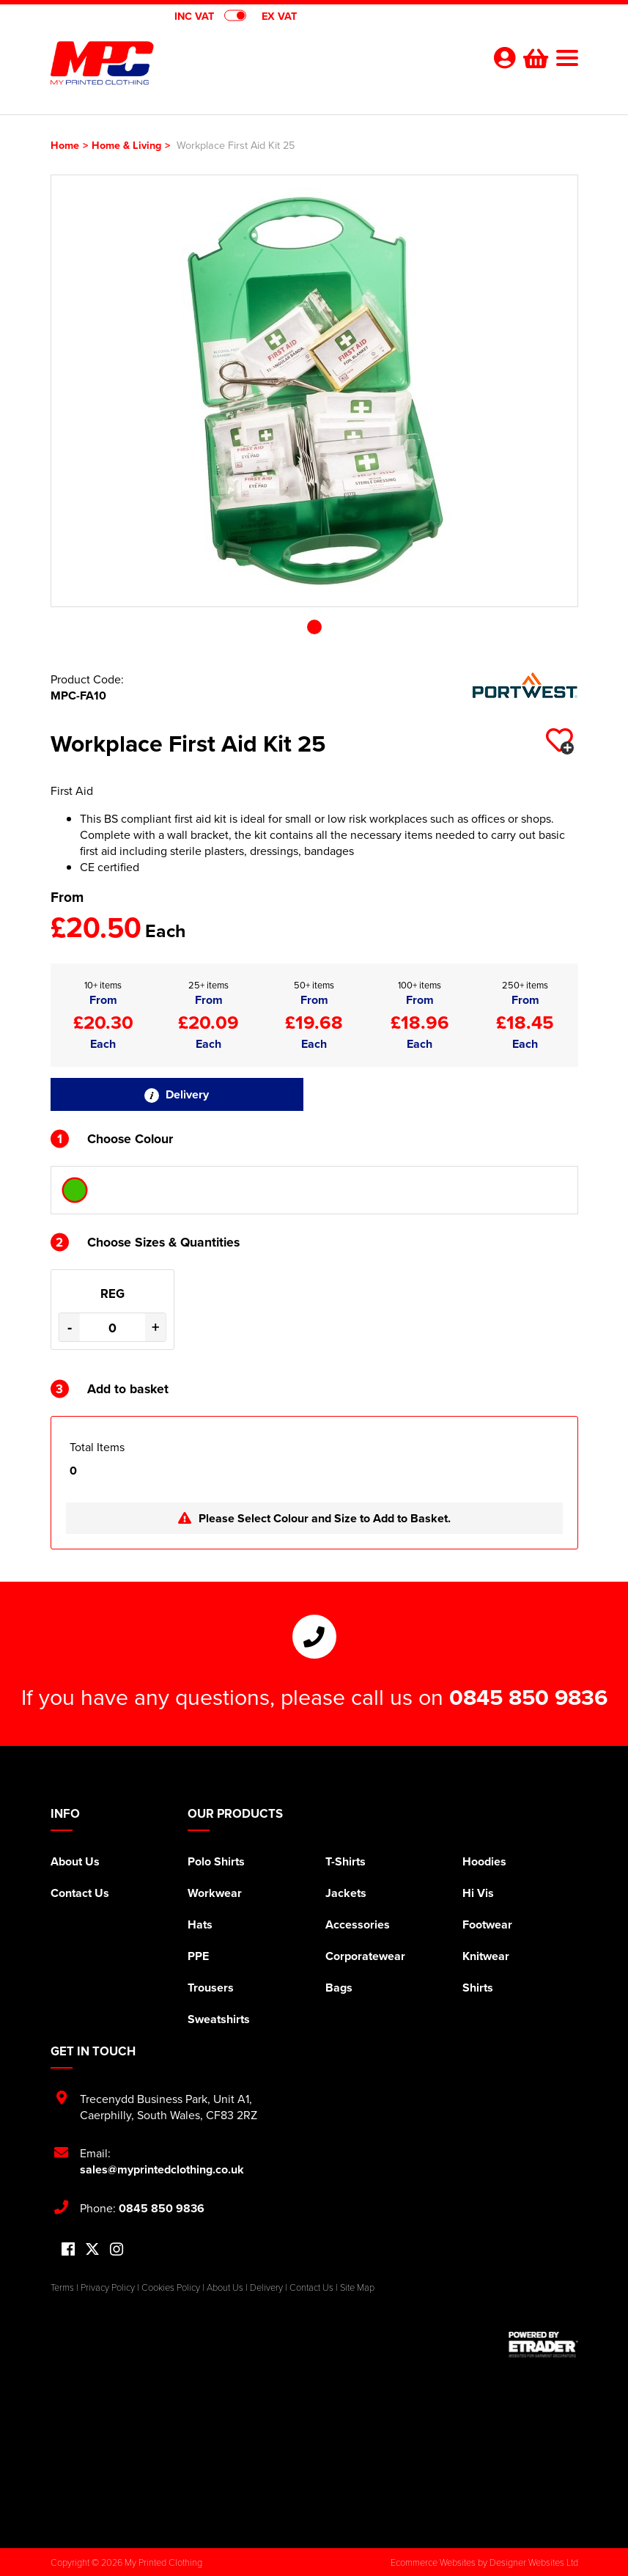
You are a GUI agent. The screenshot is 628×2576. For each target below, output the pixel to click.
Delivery (176, 1094)
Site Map (357, 2287)
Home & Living (126, 145)
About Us (75, 1861)
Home (65, 145)
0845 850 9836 (528, 1697)
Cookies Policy (170, 2287)
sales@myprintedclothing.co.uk (162, 2169)
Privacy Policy (108, 2287)
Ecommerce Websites (433, 2562)
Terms (62, 2287)
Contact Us (80, 1893)
